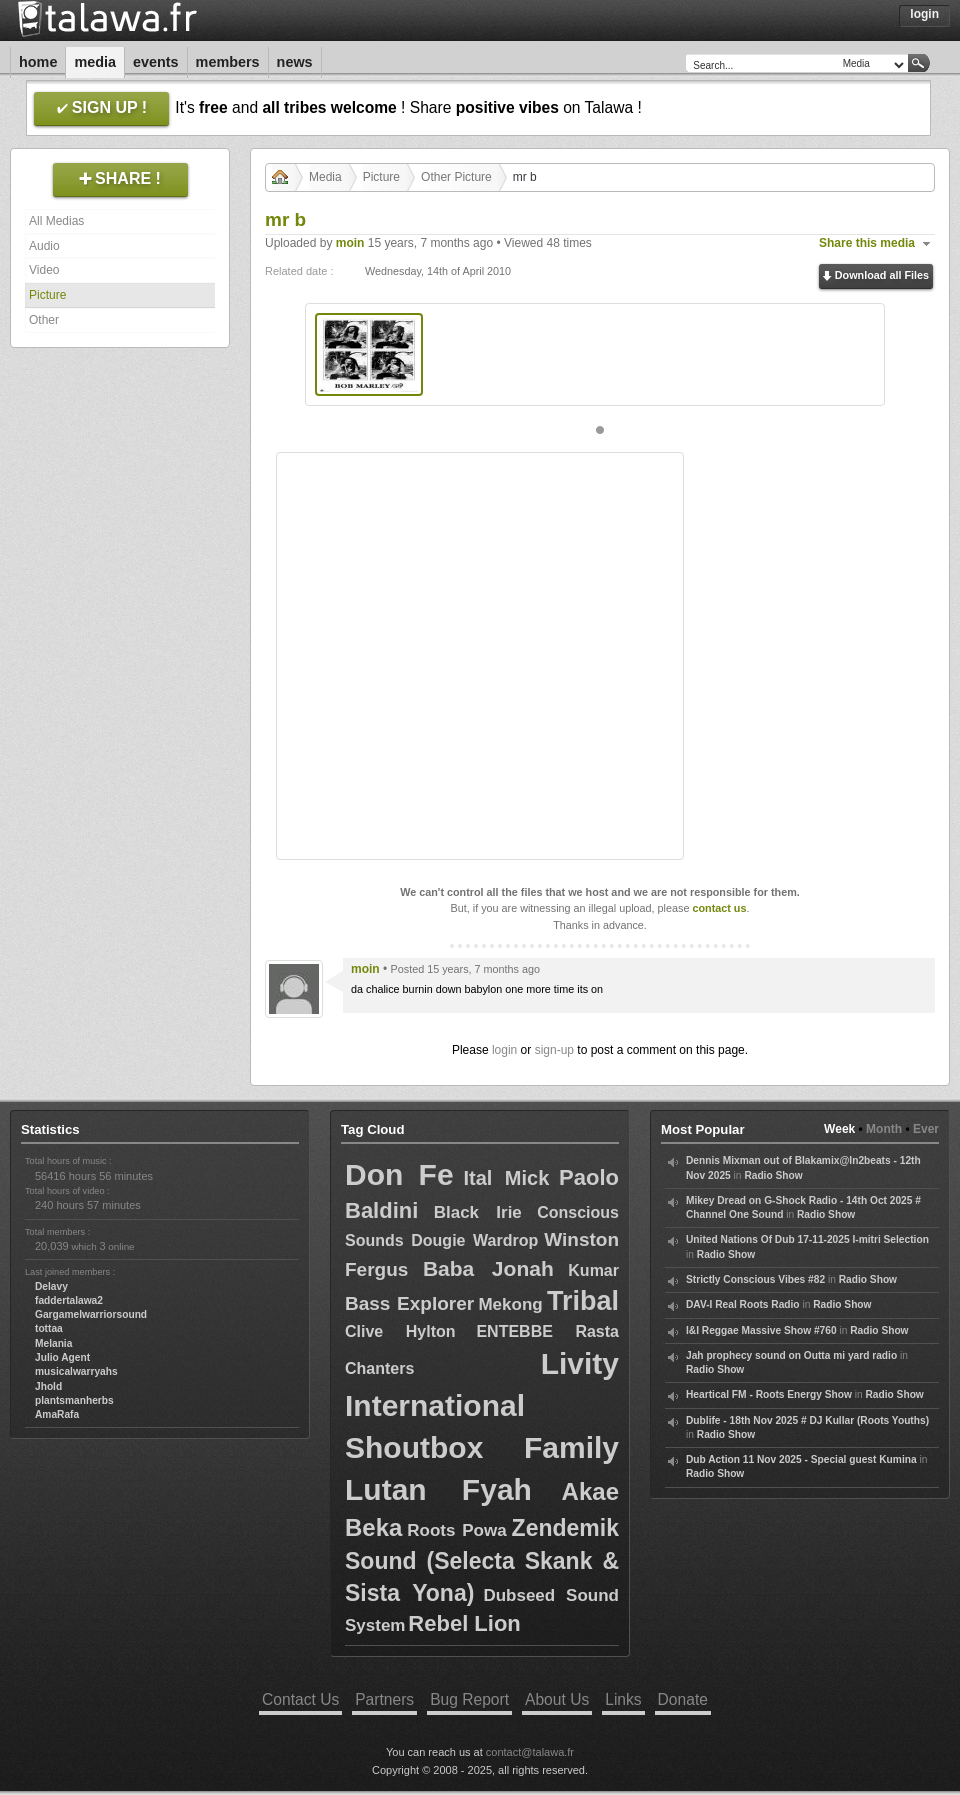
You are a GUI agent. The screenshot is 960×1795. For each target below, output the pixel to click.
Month (884, 1129)
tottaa (49, 1328)
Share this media (867, 243)
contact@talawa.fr (530, 1752)
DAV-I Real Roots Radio (743, 1304)
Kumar (593, 1270)
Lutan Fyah (438, 1489)
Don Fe (399, 1174)
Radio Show (773, 1175)
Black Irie (478, 1212)
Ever (926, 1129)
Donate (683, 1699)
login (504, 1050)
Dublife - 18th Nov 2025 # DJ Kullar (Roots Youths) (807, 1420)
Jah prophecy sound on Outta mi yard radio (791, 1355)
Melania (53, 1343)
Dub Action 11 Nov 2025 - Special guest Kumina (801, 1459)
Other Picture (456, 177)
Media (95, 62)
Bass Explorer (409, 1303)
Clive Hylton (400, 1331)
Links (623, 1699)
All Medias (56, 221)
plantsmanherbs (74, 1400)
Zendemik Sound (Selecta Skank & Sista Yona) (482, 1560)
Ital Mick (506, 1178)
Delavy (51, 1286)
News (295, 62)
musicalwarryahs (76, 1371)
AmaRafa (57, 1414)
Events (156, 62)
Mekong (510, 1304)
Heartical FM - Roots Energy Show (769, 1394)
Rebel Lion (464, 1623)
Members (228, 62)
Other (44, 320)
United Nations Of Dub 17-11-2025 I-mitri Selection (807, 1239)
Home (38, 62)
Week (839, 1129)
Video (44, 270)
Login (924, 14)
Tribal (583, 1301)
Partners (384, 1699)
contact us (719, 908)
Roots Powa (456, 1530)
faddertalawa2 (69, 1300)
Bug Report (469, 1699)
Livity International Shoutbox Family (482, 1405)
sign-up (554, 1050)
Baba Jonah (488, 1268)
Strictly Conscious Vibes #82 (755, 1279)
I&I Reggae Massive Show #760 (761, 1330)
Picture (47, 295)
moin (350, 243)
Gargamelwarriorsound (91, 1314)
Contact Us (300, 1699)
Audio (44, 246)
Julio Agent (62, 1357)
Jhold (48, 1386)
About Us (557, 1699)
